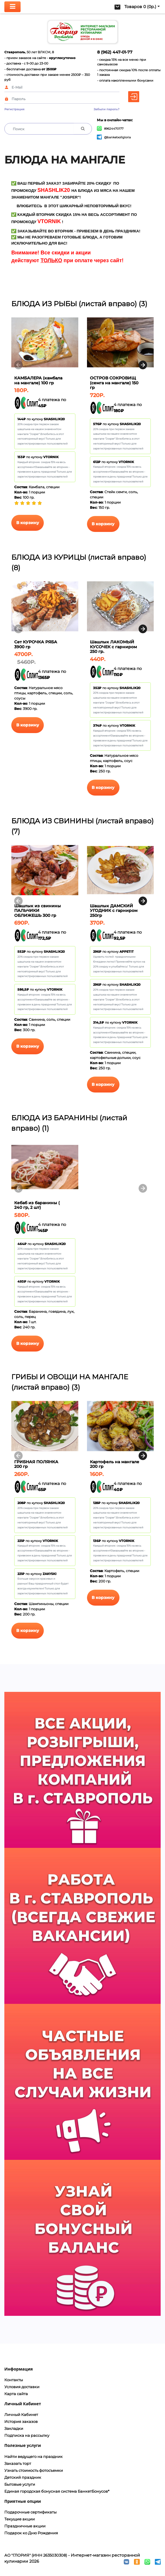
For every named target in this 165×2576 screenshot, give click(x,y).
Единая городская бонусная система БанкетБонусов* (56, 2491)
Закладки (13, 2428)
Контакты (13, 2379)
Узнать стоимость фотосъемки (33, 2470)
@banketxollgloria (114, 137)
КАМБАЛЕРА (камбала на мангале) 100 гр (38, 380)
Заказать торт (17, 2463)
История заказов (21, 2421)
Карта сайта (16, 2393)
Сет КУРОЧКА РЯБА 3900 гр (35, 644)
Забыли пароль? (106, 109)
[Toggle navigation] (12, 6)
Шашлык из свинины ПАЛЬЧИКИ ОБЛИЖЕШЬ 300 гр (37, 910)
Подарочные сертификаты (30, 2512)
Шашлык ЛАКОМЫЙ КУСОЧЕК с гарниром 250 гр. (113, 646)
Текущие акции (19, 2519)
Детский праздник (22, 2477)
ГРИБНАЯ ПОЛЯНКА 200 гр (36, 1464)
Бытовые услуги (19, 2484)
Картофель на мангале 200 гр (114, 1464)
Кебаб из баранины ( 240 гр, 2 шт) (37, 1205)
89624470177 (110, 129)
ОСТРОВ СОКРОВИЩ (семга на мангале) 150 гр (114, 382)
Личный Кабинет (21, 2414)
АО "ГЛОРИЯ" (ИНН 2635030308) (35, 2555)
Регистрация (14, 109)
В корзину (27, 522)
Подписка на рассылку (26, 2435)
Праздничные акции (25, 2526)
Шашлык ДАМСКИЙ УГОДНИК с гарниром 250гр (113, 910)
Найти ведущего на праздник (33, 2456)
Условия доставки (21, 2386)
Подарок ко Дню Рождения (31, 2533)
